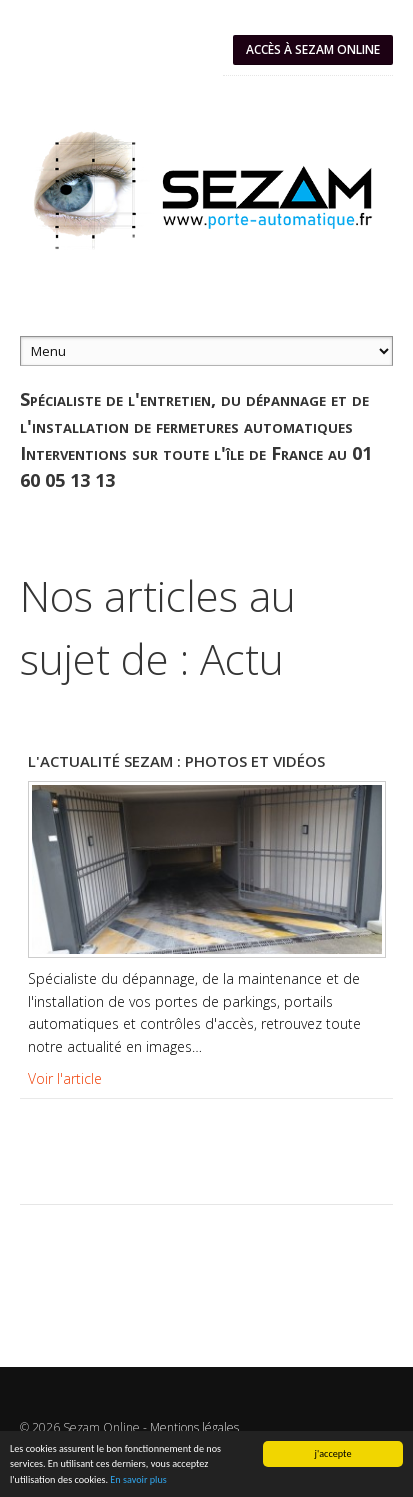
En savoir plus (138, 1480)
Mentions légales (194, 1427)
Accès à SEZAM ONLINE (313, 49)
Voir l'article (65, 1078)
